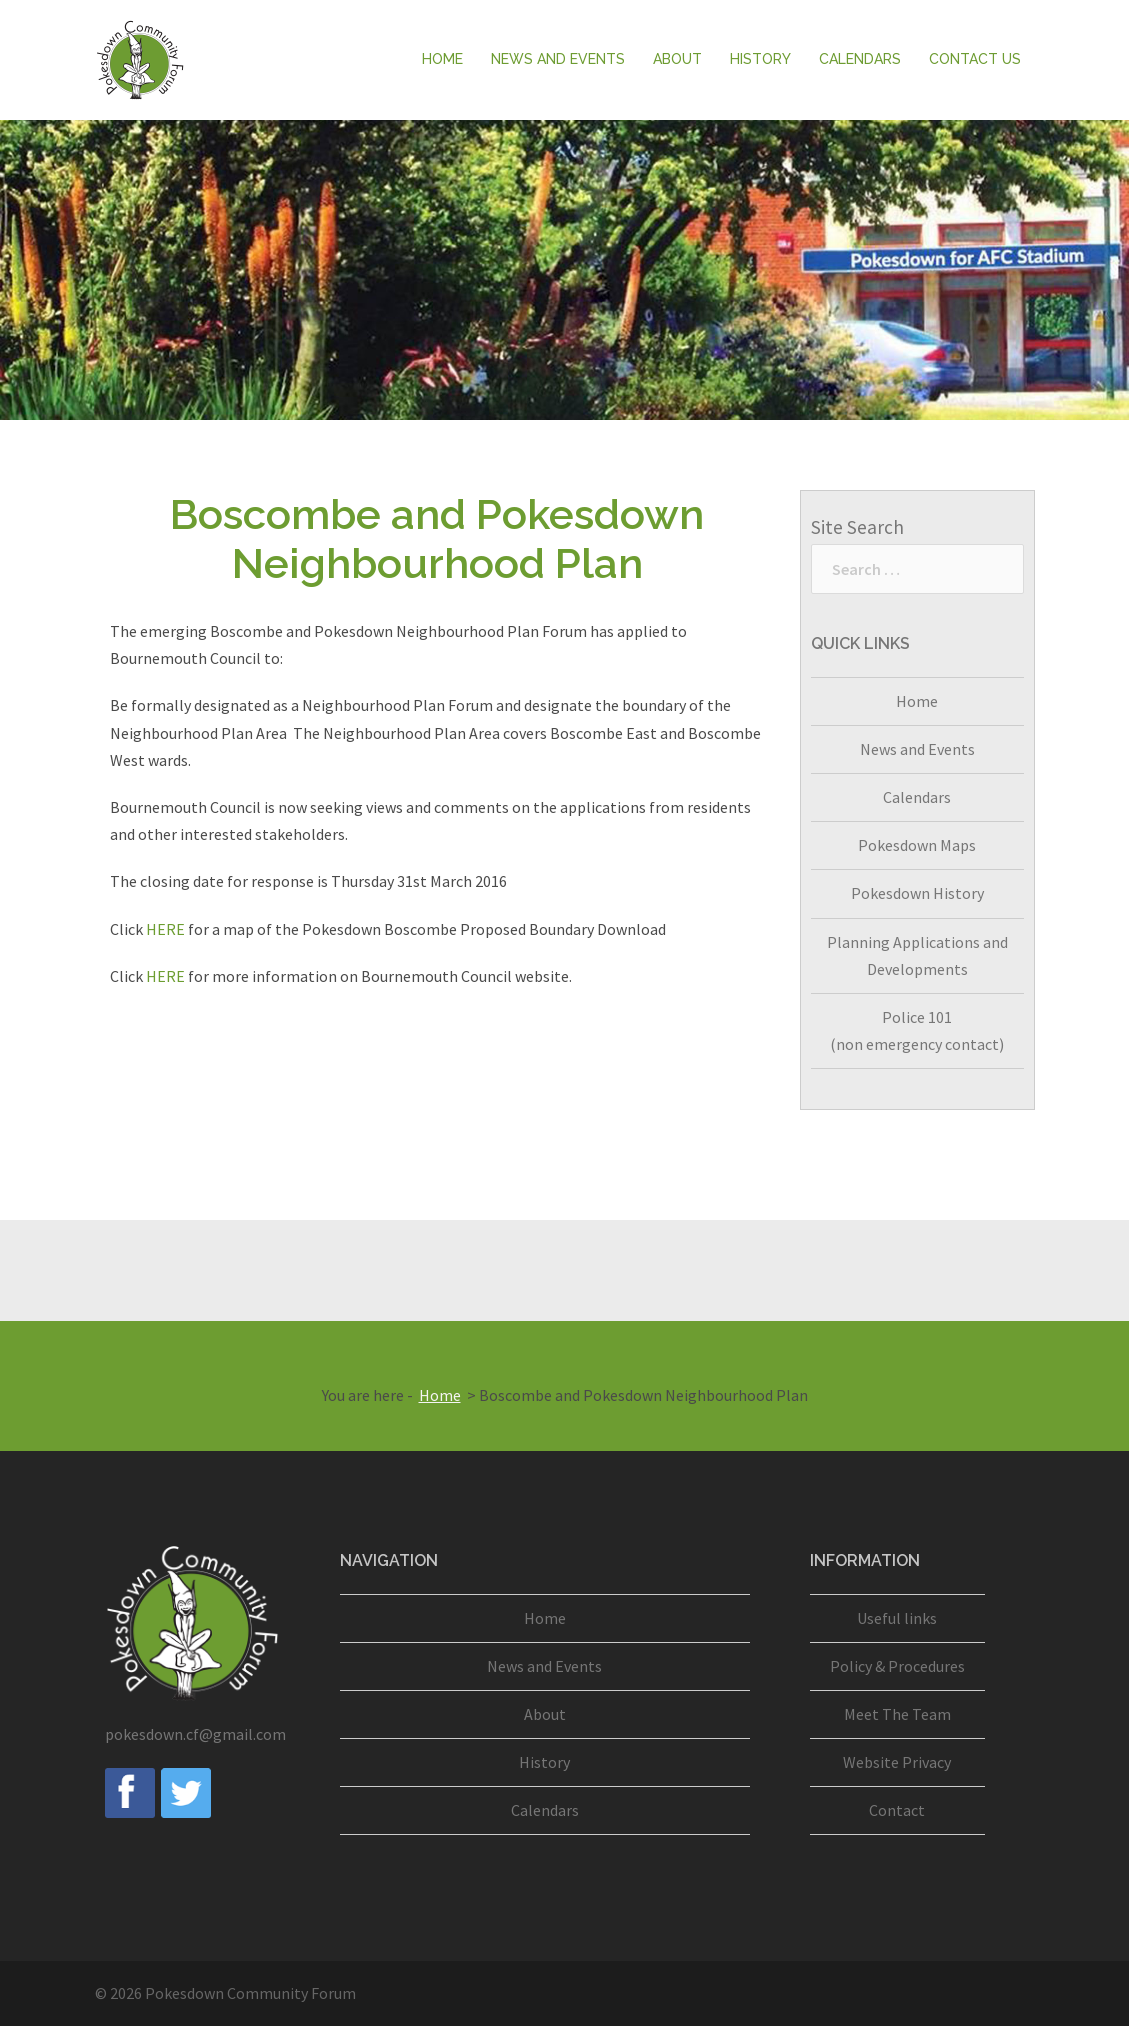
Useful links (897, 1618)
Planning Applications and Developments (917, 955)
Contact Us (975, 59)
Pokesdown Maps (917, 845)
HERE (165, 929)
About (677, 59)
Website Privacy (897, 1762)
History (760, 59)
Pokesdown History (917, 893)
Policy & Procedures (897, 1666)
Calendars (860, 59)
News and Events (558, 59)
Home (442, 59)
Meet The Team (897, 1714)
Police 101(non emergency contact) (917, 1030)
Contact (897, 1810)
